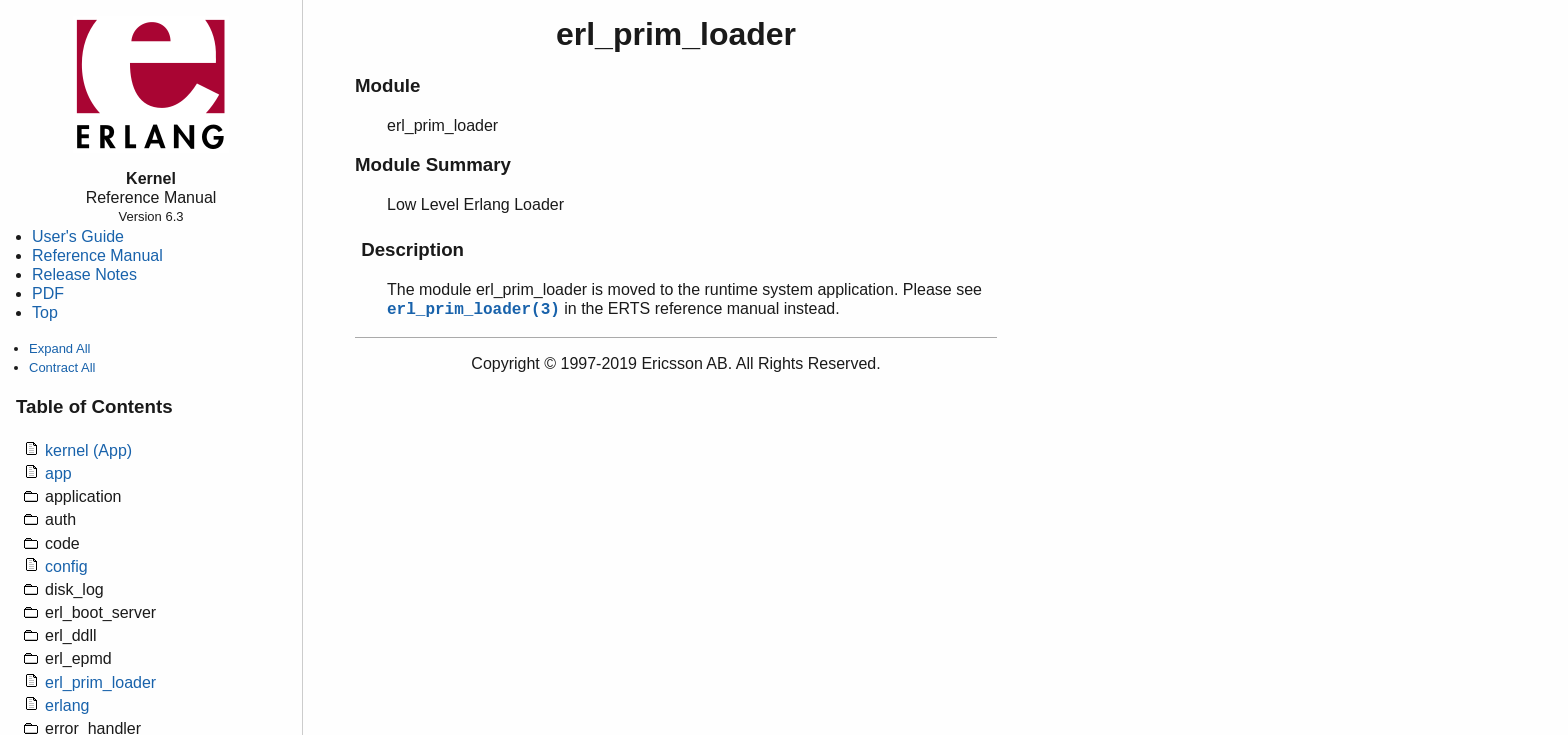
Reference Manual (97, 255)
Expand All (59, 348)
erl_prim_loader (100, 682)
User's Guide (78, 236)
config (66, 566)
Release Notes (84, 274)
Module (387, 85)
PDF (48, 293)
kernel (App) (88, 450)
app (58, 473)
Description (412, 249)
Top (45, 312)
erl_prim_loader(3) (473, 310)
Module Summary (433, 164)
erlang (67, 705)
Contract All (62, 367)
